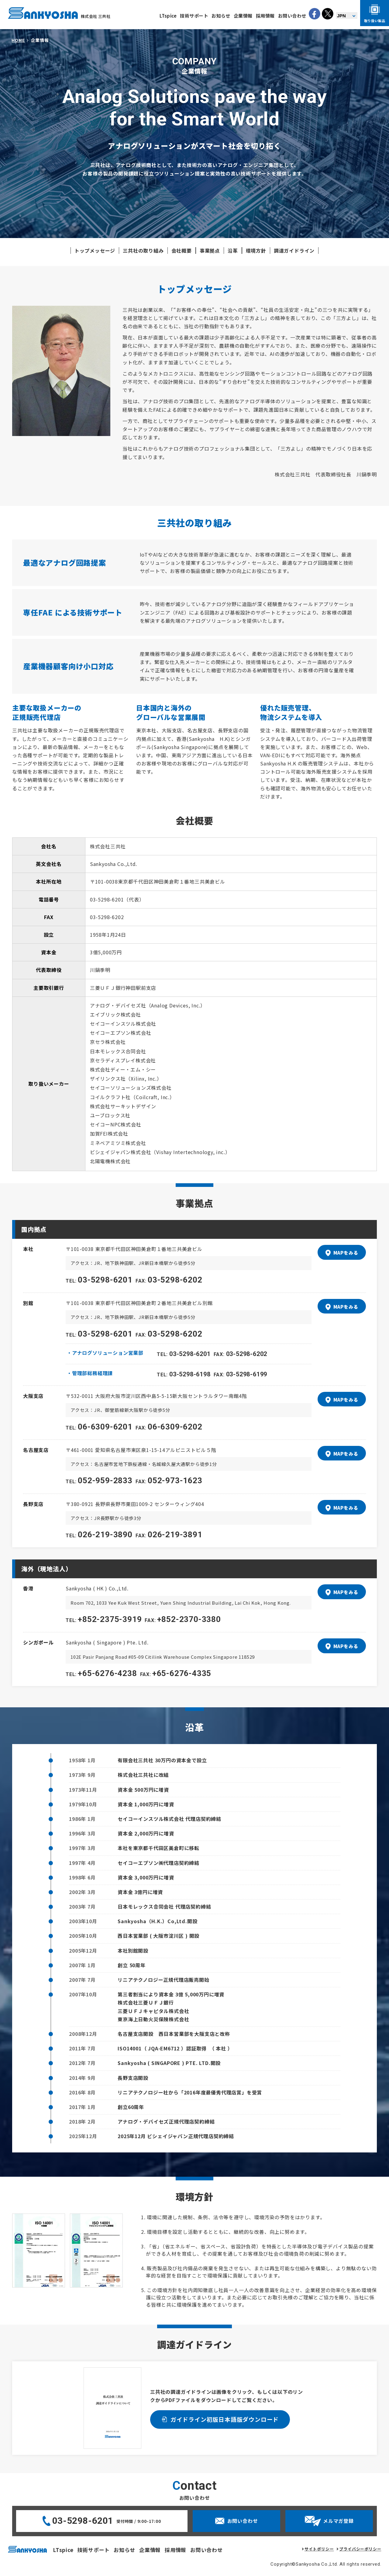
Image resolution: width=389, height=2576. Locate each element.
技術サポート (194, 15)
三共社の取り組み (143, 250)
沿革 (233, 250)
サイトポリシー (319, 2549)
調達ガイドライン (294, 250)
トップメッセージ (94, 250)
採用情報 (265, 15)
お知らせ (221, 15)
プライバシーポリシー (360, 2549)
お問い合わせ (292, 15)
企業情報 (243, 15)
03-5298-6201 (82, 2520)
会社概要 (181, 250)
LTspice (168, 15)
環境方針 (256, 250)
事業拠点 (210, 250)
